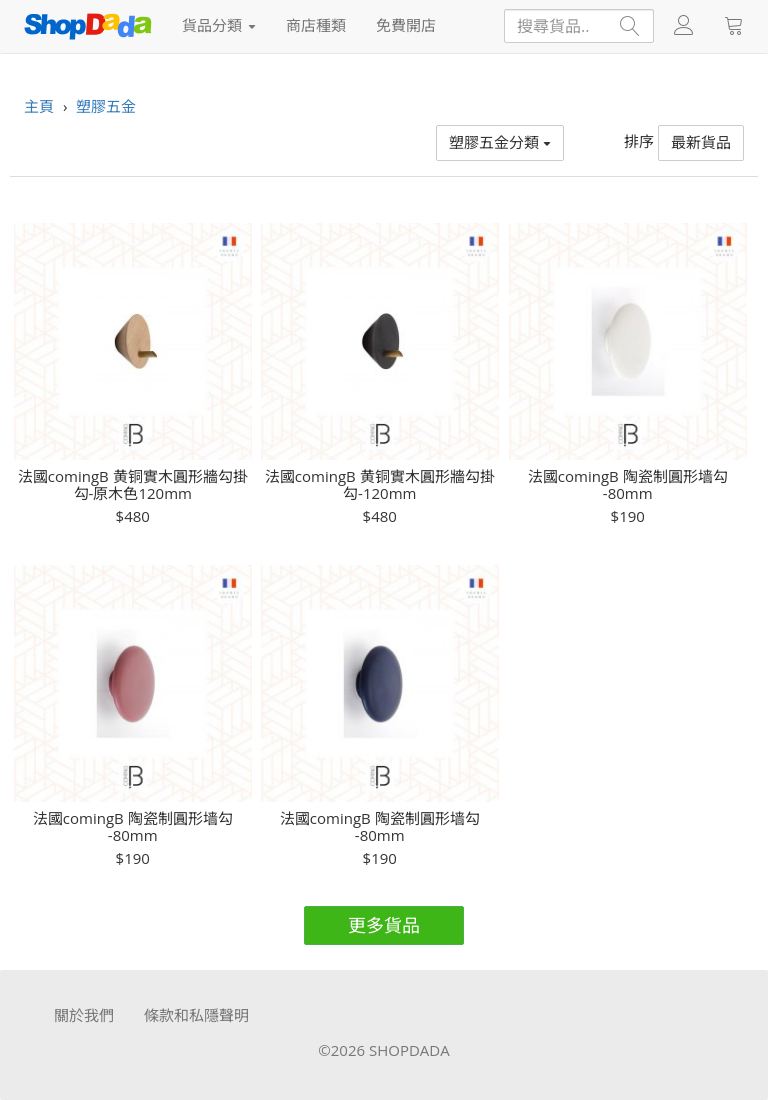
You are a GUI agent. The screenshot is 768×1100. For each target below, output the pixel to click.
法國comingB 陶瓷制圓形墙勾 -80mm (628, 484)
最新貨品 (701, 142)
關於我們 (84, 1015)
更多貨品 (384, 925)
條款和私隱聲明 (196, 1015)
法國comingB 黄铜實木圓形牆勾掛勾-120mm (380, 484)
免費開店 (406, 25)
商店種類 (316, 25)
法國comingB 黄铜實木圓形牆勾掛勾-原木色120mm (133, 484)
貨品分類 (219, 25)
